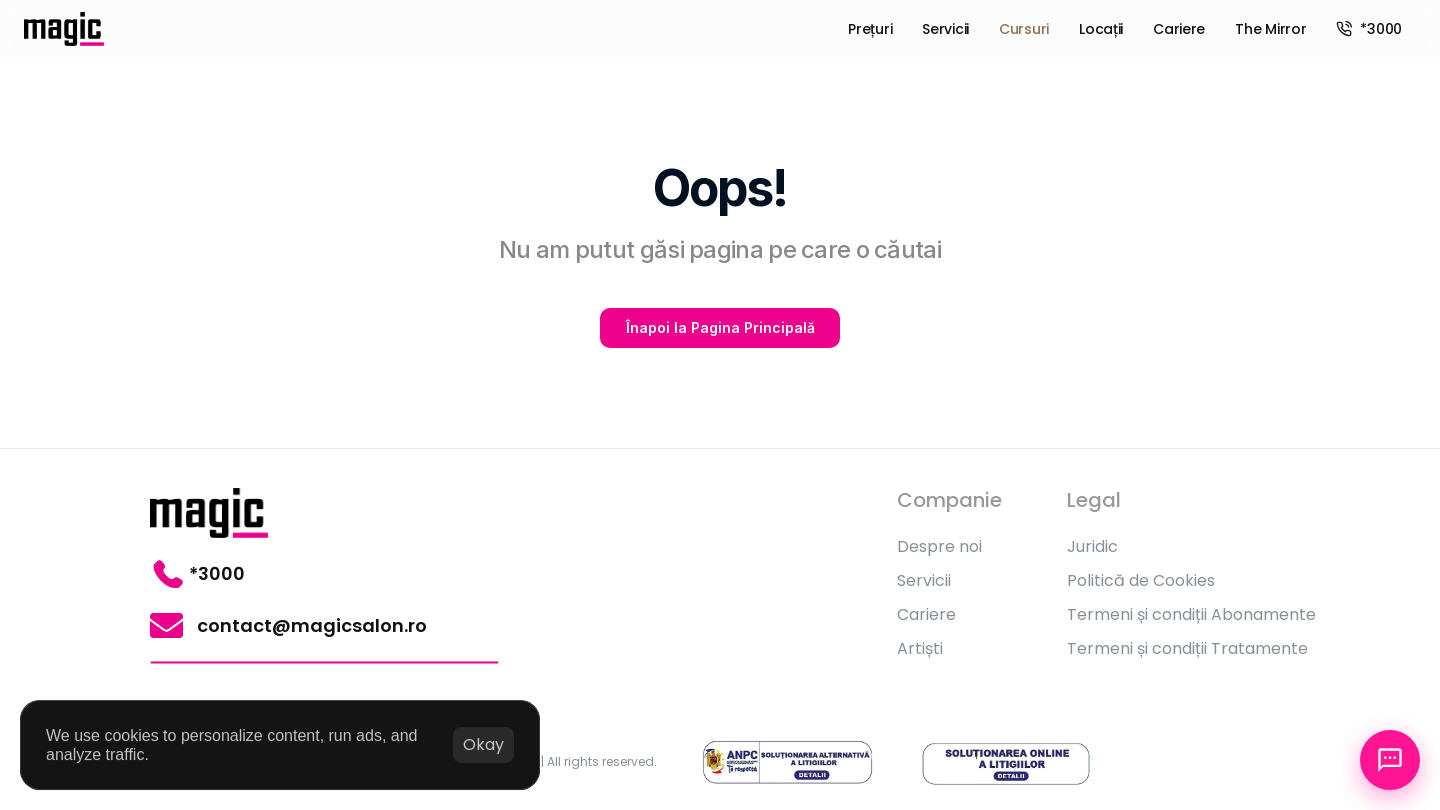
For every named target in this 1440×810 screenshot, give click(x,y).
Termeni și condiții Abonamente (1191, 614)
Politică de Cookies (1141, 580)
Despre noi (939, 546)
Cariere (926, 614)
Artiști (920, 648)
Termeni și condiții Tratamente (1187, 648)
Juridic (1092, 546)
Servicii (924, 580)
